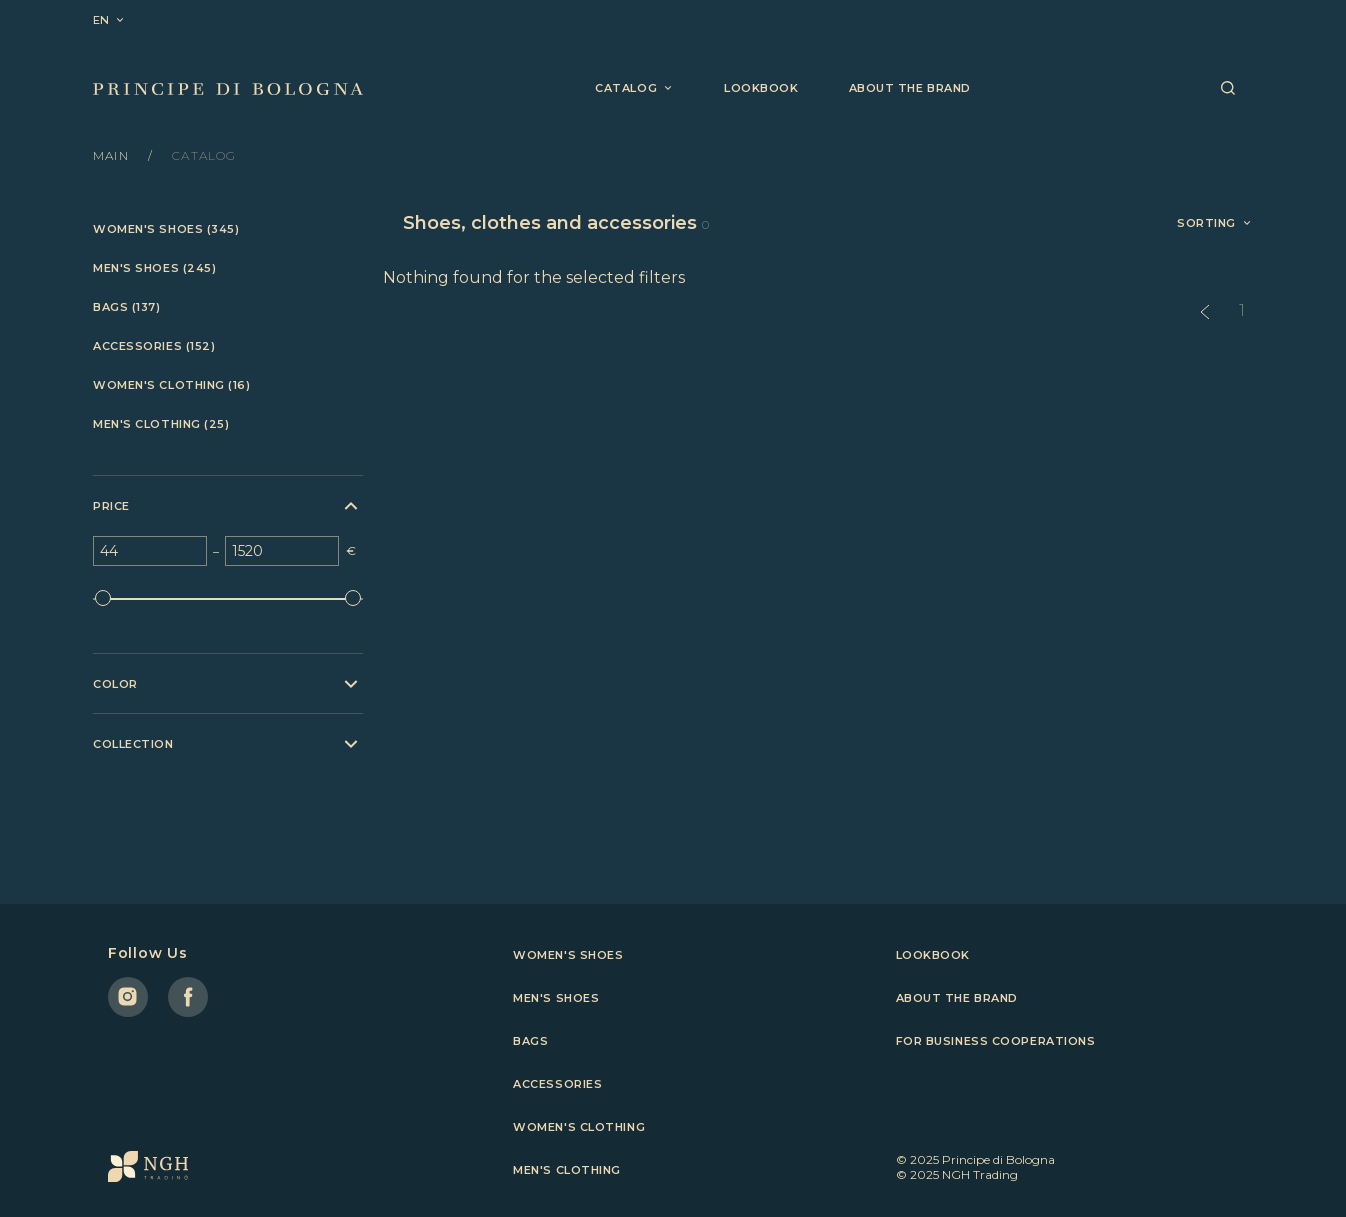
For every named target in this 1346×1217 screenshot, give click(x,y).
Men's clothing (567, 1170)
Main (113, 155)
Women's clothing (579, 1127)
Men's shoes (556, 998)
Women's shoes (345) (166, 229)
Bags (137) (127, 307)
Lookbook (761, 88)
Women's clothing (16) (172, 385)
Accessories (557, 1084)
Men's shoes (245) (154, 268)
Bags (530, 1041)
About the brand (910, 88)
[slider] (103, 598)
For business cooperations (996, 1041)
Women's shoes (568, 955)
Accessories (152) (154, 346)
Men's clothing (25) (161, 424)
